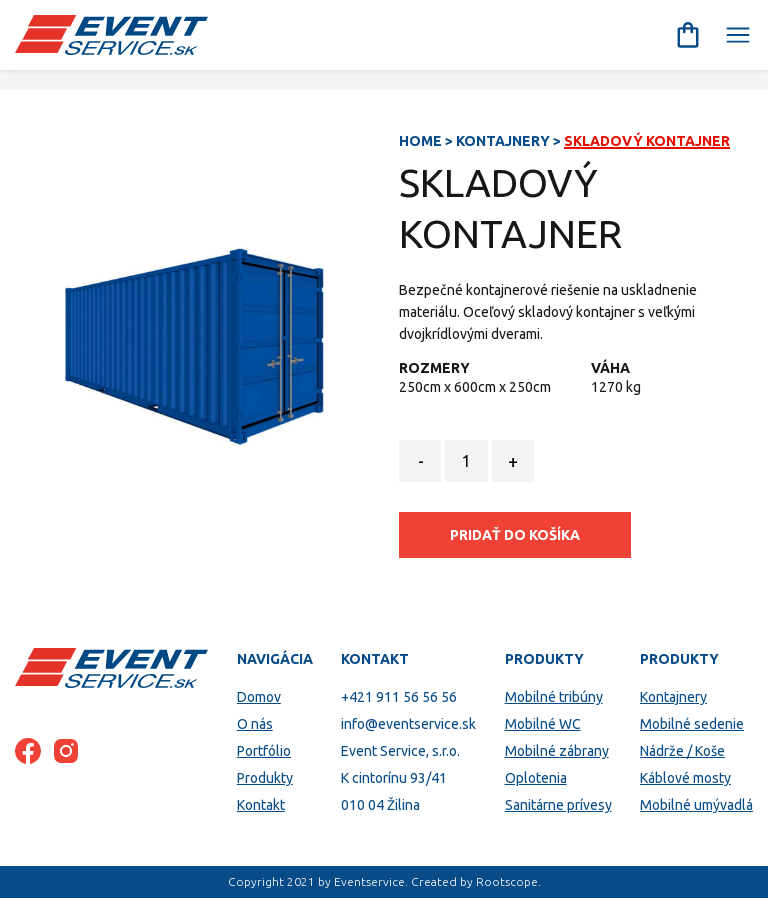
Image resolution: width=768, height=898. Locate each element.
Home (420, 141)
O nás (255, 724)
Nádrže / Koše (682, 751)
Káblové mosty (685, 778)
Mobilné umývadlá (696, 805)
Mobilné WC (543, 724)
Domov (259, 697)
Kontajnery (503, 141)
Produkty (265, 778)
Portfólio (264, 751)
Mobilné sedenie (692, 724)
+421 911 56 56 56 (399, 697)
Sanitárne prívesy (558, 805)
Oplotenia (536, 778)
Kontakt (261, 805)
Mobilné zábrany (557, 751)
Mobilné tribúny (554, 697)
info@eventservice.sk (408, 724)
